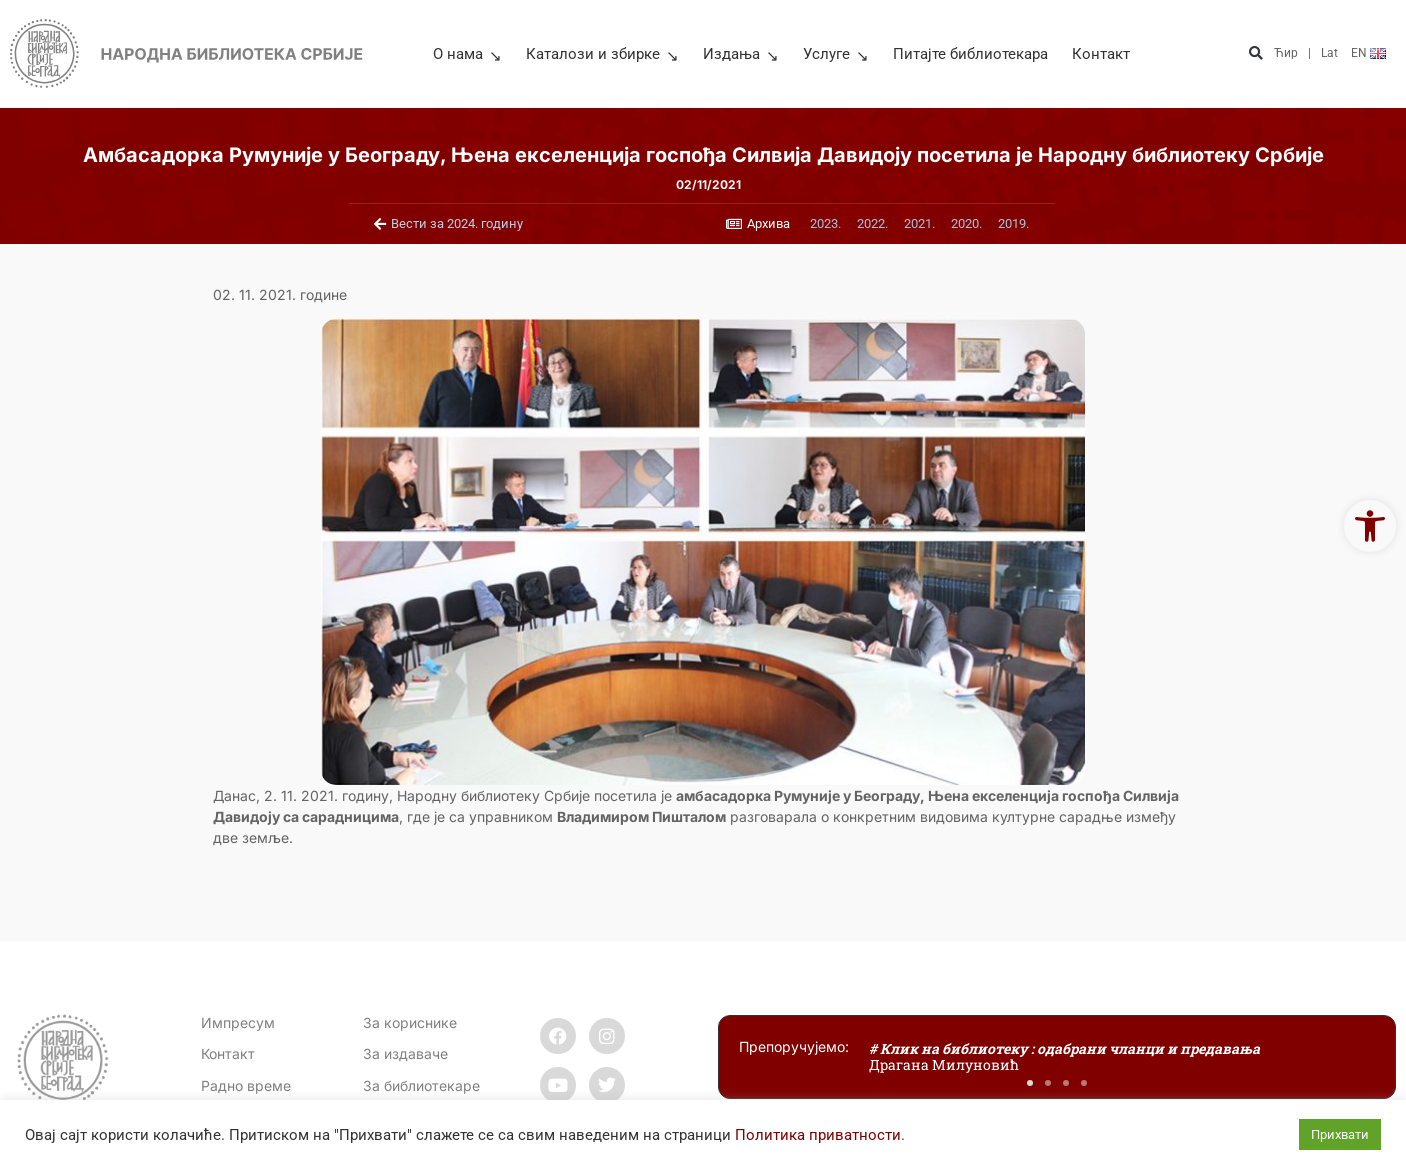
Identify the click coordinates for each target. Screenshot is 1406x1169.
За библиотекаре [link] (421, 1085)
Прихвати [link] (1340, 1134)
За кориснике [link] (410, 1022)
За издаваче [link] (405, 1053)
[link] (1370, 526)
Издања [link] (741, 54)
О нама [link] (467, 54)
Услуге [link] (836, 54)
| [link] (1309, 53)
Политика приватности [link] (818, 1135)
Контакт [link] (1101, 54)
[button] (1256, 53)
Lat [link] (1329, 53)
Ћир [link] (1286, 53)
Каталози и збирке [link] (602, 54)
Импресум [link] (238, 1022)
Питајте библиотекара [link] (970, 54)
